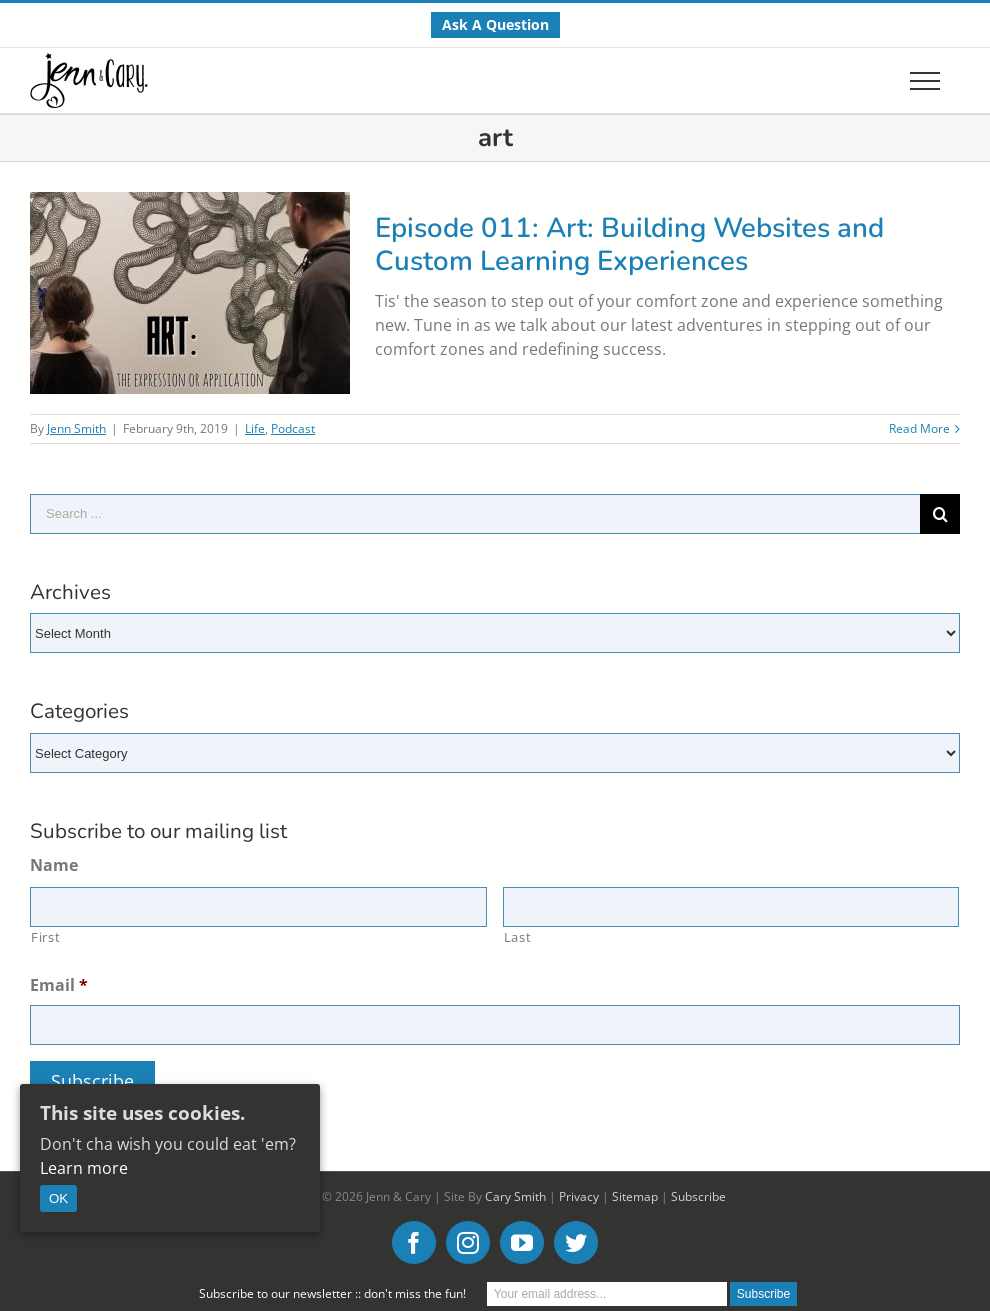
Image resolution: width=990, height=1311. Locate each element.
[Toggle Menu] (925, 81)
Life (255, 428)
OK (58, 1198)
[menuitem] (495, 25)
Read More (919, 428)
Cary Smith (515, 1196)
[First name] (258, 907)
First (45, 937)
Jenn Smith (76, 428)
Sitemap (635, 1196)
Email (59, 985)
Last (518, 937)
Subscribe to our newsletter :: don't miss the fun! (332, 1293)
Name (54, 865)
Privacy (579, 1196)
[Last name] (731, 907)
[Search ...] (475, 514)
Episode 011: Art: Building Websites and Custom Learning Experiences (629, 244)
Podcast (293, 428)
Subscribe (698, 1196)
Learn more (84, 1168)
